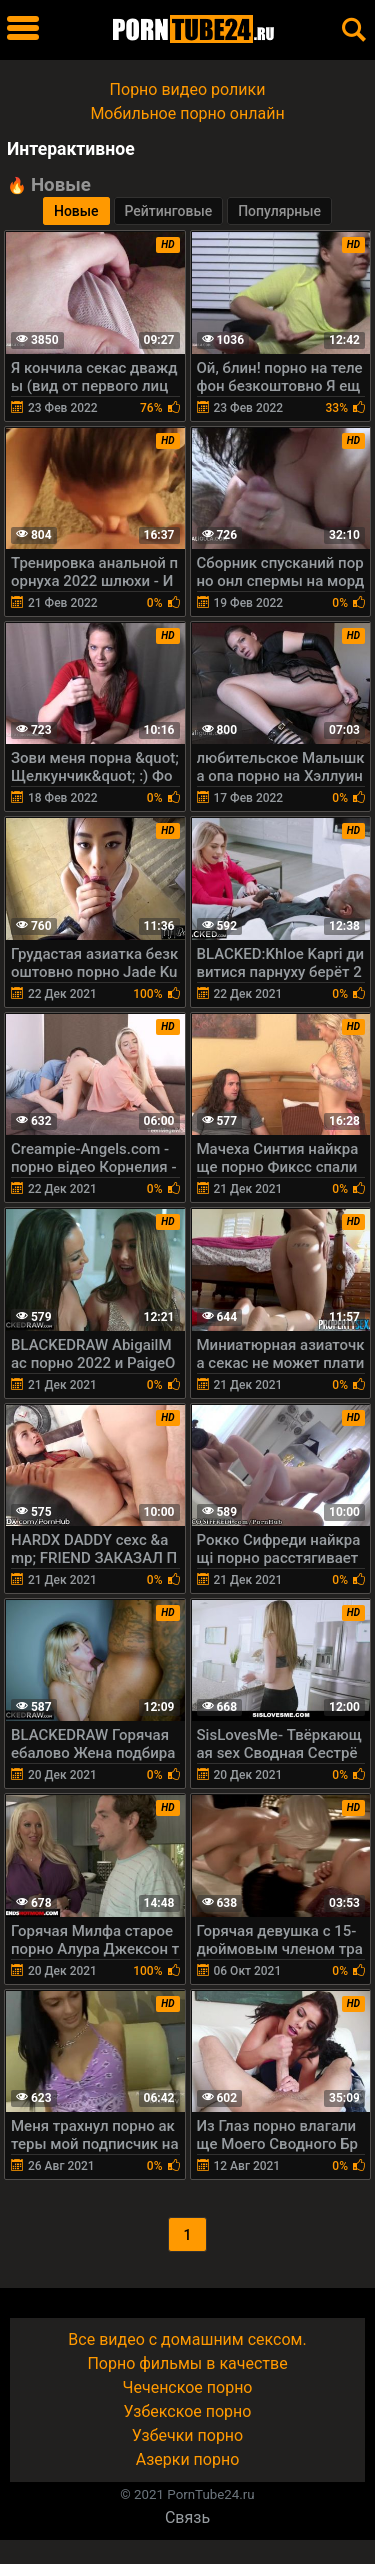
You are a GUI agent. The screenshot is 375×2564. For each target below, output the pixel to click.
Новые (76, 211)
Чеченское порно (188, 2387)
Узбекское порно (188, 2411)
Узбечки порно (187, 2435)
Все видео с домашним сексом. (187, 2339)
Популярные (279, 211)
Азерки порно (188, 2459)
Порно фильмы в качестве (187, 2363)
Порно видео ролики (188, 89)
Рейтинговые (169, 211)
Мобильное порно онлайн (187, 113)
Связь (187, 2517)
